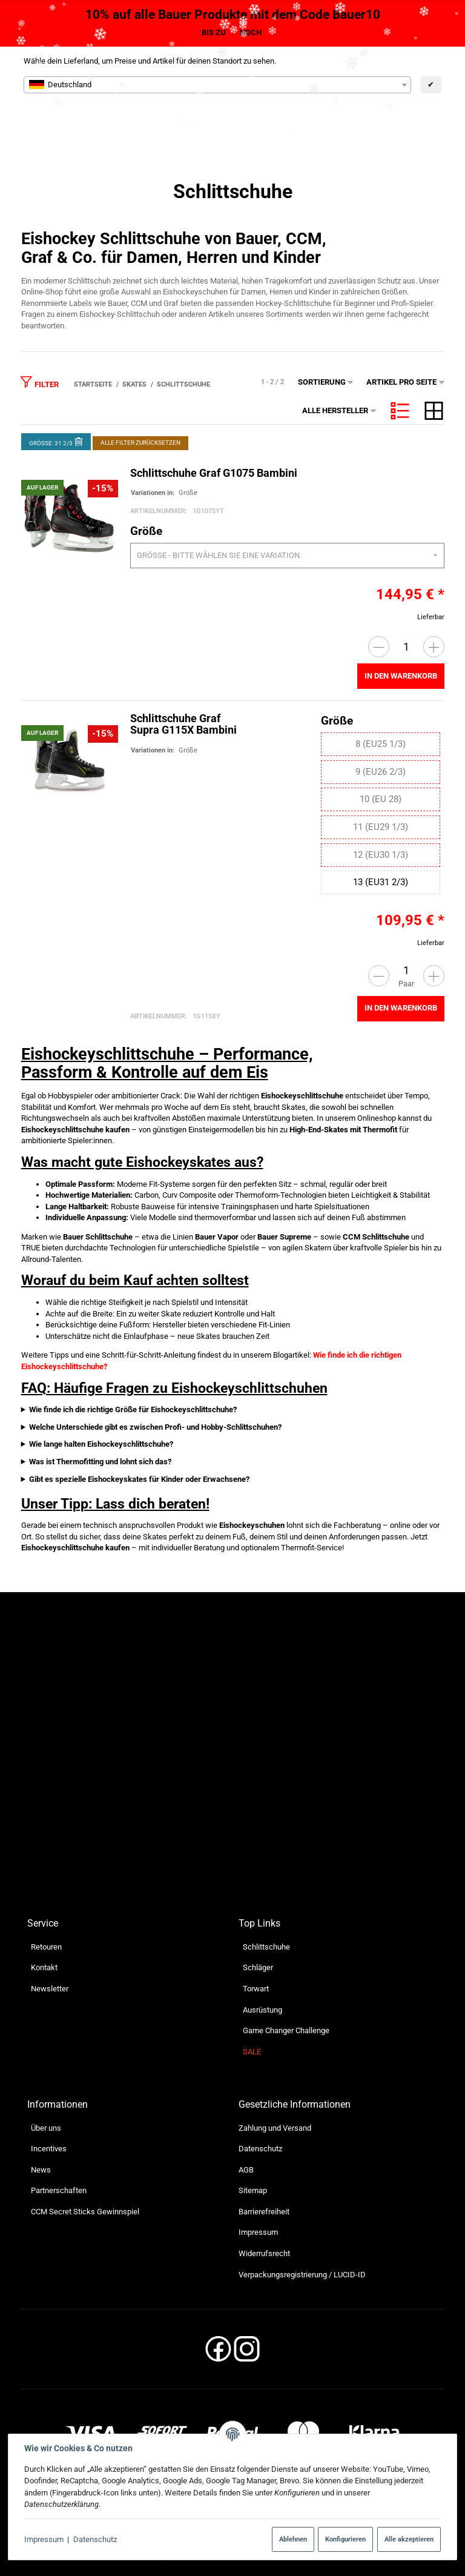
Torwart (256, 1988)
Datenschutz (95, 2539)
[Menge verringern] (378, 647)
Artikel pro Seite (405, 382)
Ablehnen (293, 2539)
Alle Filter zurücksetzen (140, 443)
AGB (246, 2169)
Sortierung (326, 382)
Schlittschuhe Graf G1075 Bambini (213, 474)
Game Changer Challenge (286, 2030)
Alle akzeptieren (409, 2539)
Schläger (258, 1968)
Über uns (46, 2128)
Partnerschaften (59, 2191)
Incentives (49, 2148)
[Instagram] (247, 2353)
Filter (39, 382)
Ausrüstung (262, 2009)
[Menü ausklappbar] (436, 124)
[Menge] (406, 647)
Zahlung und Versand (275, 2128)
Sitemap (253, 2191)
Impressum (44, 2539)
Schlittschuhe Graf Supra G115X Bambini (183, 725)
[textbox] (217, 85)
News (41, 2169)
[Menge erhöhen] (433, 647)
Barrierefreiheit (264, 2211)
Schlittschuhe (266, 1946)
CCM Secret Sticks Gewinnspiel (85, 2211)
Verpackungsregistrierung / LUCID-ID (302, 2274)
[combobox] (217, 84)
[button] (400, 410)
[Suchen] (337, 124)
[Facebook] (218, 2353)
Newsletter (49, 1988)
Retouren (46, 1946)
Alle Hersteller (339, 410)
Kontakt (44, 1968)
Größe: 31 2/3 (56, 441)
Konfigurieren (345, 2539)
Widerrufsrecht (264, 2253)
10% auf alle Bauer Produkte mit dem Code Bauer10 (232, 14)
